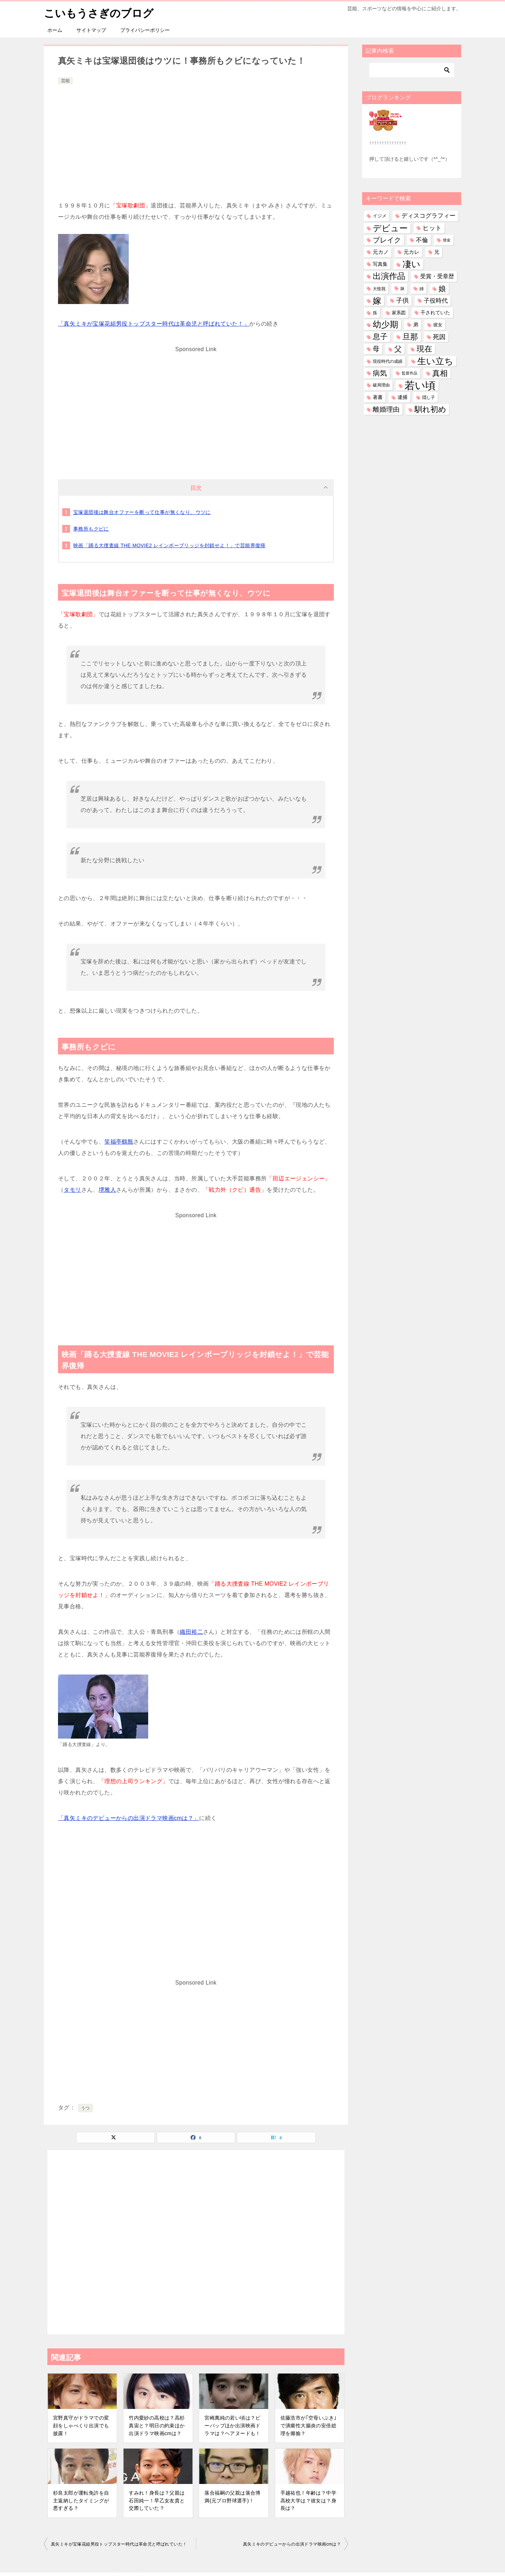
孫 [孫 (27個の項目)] (375, 312)
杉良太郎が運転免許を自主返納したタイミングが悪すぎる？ (81, 2500)
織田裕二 (191, 1632)
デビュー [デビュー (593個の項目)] (390, 228)
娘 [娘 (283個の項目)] (442, 289)
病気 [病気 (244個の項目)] (380, 373)
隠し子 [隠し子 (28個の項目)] (428, 397)
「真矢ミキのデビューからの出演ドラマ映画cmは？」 (128, 1818)
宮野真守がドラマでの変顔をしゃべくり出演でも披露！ (81, 2425)
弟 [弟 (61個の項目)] (415, 324)
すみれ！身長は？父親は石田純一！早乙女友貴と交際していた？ (157, 2500)
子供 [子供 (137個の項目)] (402, 300)
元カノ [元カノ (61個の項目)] (381, 252)
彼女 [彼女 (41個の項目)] (437, 324)
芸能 (65, 80)
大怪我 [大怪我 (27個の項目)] (379, 288)
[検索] (411, 70)
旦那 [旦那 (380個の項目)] (410, 336)
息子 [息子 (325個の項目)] (380, 336)
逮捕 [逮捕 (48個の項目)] (402, 397)
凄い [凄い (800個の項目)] (411, 264)
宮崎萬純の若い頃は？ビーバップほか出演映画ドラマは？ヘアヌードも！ (232, 2425)
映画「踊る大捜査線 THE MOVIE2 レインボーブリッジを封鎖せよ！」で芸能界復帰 (169, 545)
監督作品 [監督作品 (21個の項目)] (409, 373)
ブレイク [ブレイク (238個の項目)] (387, 240)
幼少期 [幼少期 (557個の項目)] (385, 324)
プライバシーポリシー (145, 30)
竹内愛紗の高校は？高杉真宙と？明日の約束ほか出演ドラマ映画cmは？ (157, 2425)
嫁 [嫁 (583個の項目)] (377, 300)
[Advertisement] (196, 139)
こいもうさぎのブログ (98, 12)
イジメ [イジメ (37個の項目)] (380, 215)
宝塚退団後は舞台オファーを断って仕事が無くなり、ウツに (142, 512)
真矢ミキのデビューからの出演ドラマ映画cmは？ (292, 2544)
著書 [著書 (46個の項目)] (378, 397)
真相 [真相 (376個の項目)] (440, 373)
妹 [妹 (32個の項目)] (402, 288)
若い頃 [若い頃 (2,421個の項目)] (420, 385)
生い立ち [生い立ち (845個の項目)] (435, 361)
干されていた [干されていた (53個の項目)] (435, 312)
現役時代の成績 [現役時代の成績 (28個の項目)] (387, 361)
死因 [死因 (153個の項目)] (439, 336)
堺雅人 (107, 1190)
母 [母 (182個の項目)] (376, 349)
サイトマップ (91, 30)
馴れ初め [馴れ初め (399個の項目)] (430, 409)
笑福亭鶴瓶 (118, 1142)
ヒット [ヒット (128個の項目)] (432, 227)
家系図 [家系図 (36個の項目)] (399, 312)
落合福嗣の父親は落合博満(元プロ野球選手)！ (232, 2496)
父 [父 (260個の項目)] (398, 349)
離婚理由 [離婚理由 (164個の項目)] (386, 409)
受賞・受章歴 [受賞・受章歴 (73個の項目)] (437, 276)
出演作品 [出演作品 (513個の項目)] (389, 276)
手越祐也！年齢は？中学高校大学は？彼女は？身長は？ (308, 2500)
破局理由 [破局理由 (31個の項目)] (381, 385)
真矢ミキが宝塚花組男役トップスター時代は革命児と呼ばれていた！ (119, 2544)
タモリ (72, 1190)
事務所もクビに (91, 529)
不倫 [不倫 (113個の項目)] (422, 240)
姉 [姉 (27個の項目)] (421, 288)
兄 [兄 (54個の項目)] (436, 252)
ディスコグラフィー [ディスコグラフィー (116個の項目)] (428, 215)
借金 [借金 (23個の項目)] (447, 240)
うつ (85, 2108)
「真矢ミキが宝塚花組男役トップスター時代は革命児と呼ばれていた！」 (153, 324)
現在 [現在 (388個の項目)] (424, 348)
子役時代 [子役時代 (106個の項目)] (436, 300)
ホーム (54, 30)
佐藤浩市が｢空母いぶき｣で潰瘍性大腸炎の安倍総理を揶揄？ (308, 2425)
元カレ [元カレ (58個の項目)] (411, 252)
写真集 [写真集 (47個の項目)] (380, 264)
